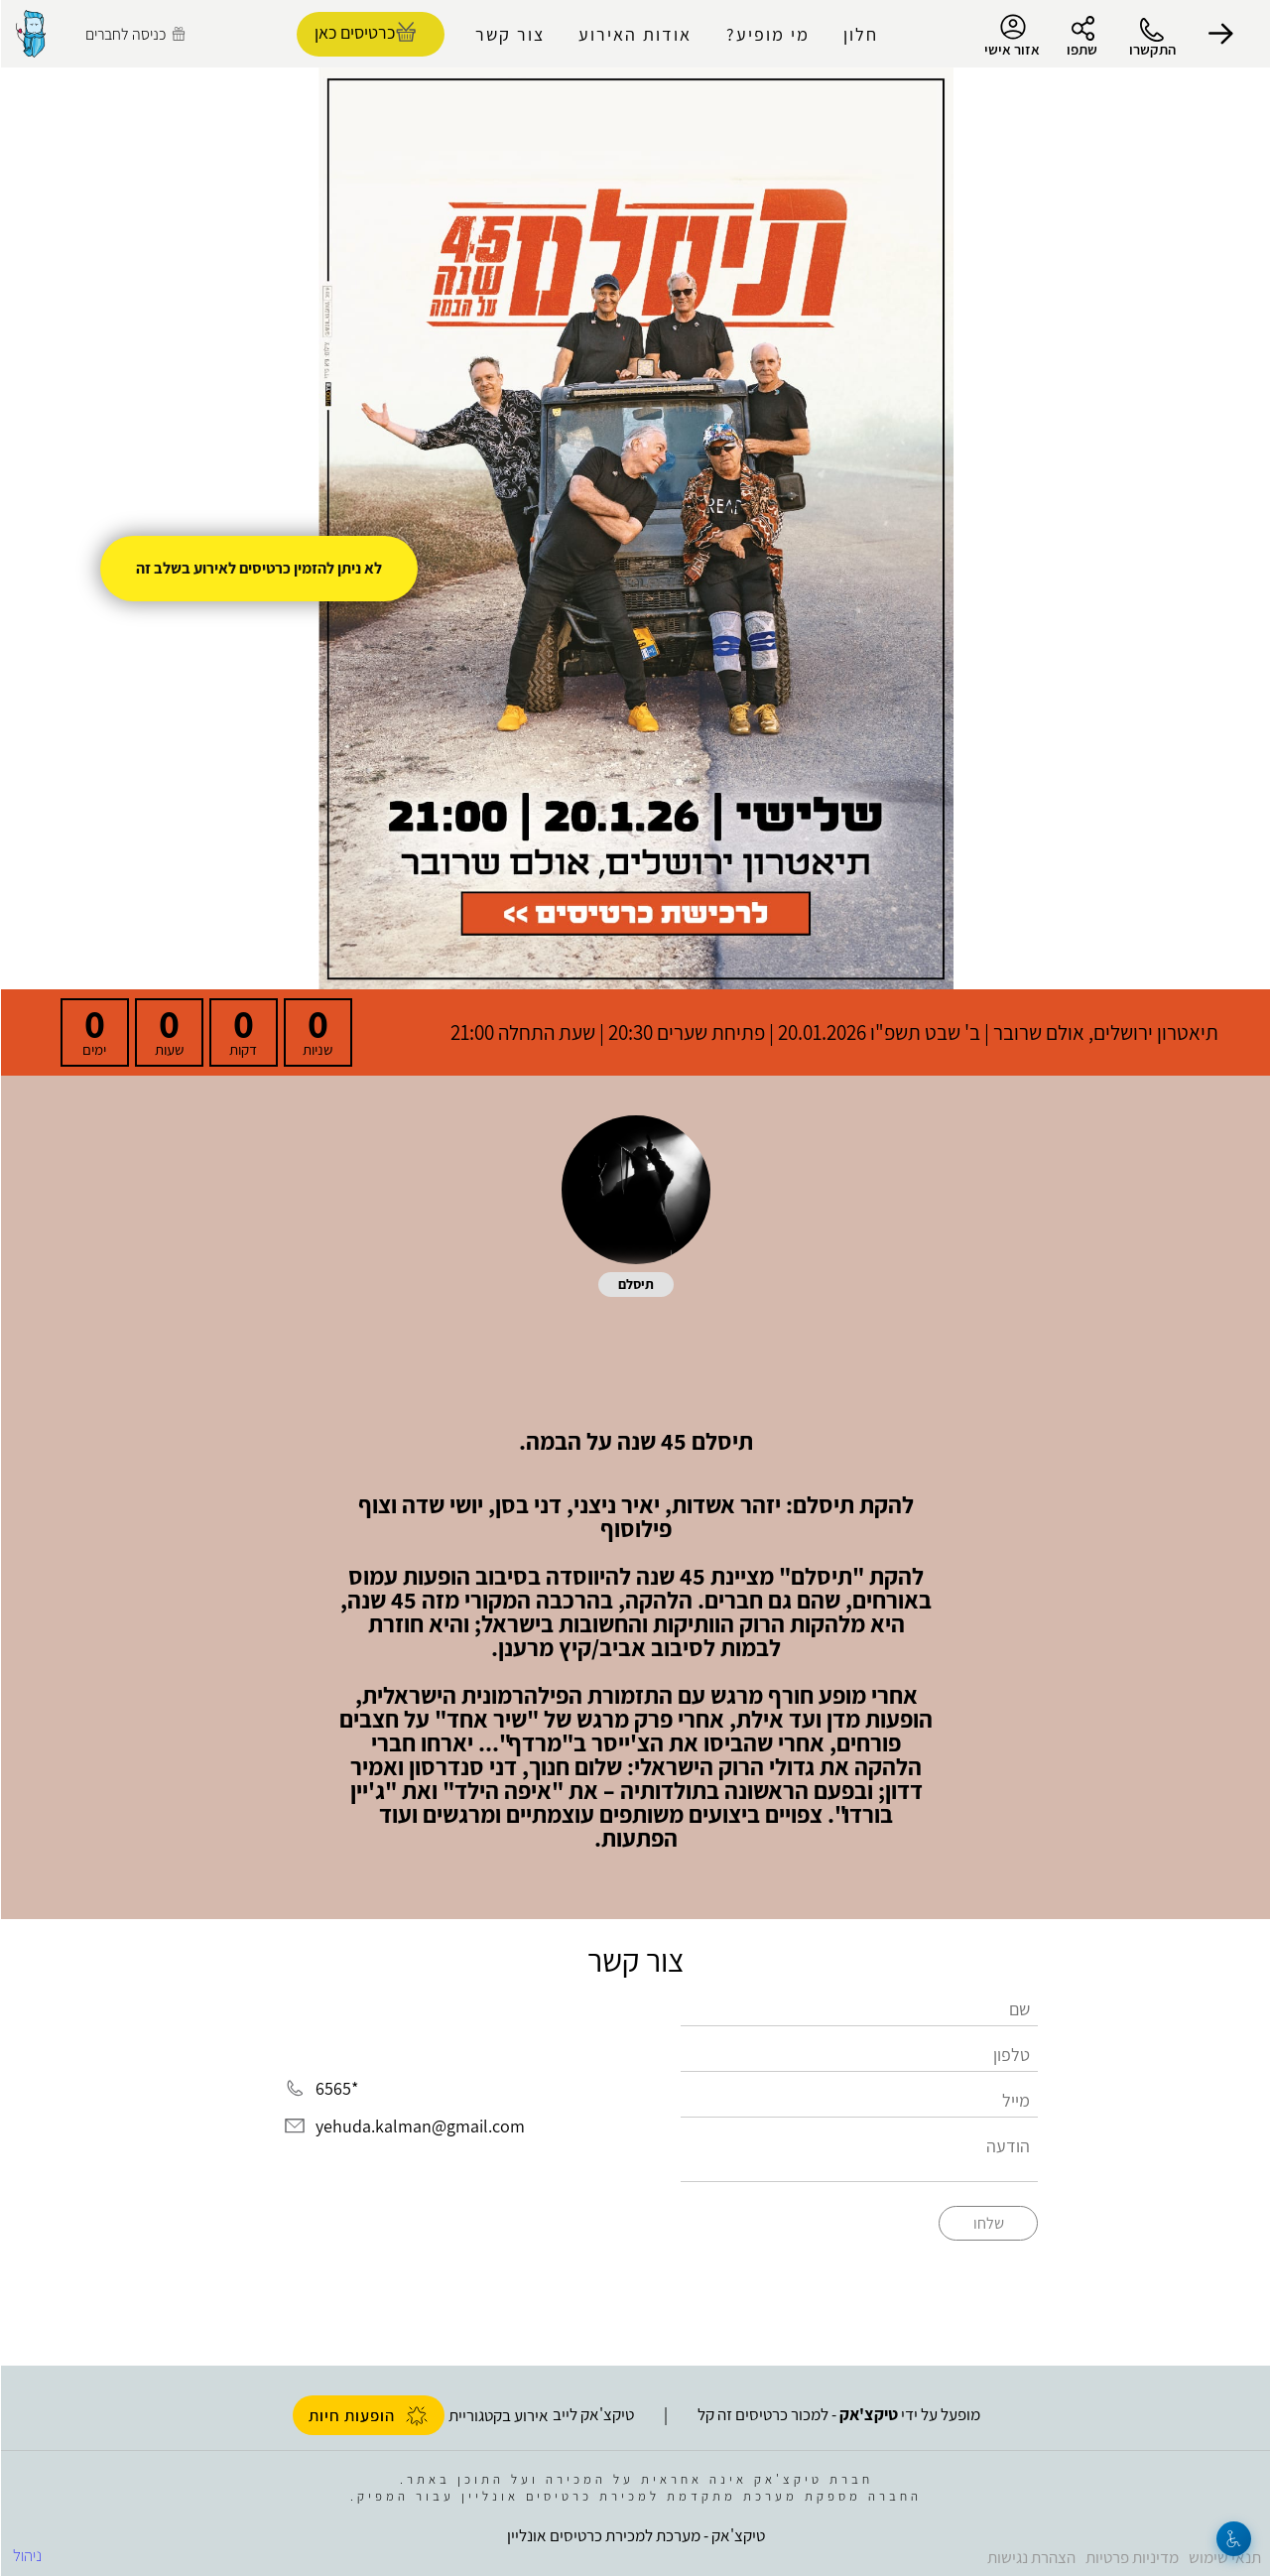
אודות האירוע (634, 34)
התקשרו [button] (1151, 49)
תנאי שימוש (1224, 2557)
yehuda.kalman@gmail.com (419, 2126)
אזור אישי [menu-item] (1011, 36)
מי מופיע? (767, 34)
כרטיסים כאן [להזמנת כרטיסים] (354, 32)
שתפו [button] (1081, 49)
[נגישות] (1232, 2538)
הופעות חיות (368, 2415)
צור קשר (509, 34)
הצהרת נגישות (1030, 2557)
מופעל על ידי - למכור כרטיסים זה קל (838, 2414)
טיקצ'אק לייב (592, 2414)
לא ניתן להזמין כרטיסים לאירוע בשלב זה (258, 568)
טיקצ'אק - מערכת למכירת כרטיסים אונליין (635, 2535)
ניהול (26, 2555)
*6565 (336, 2089)
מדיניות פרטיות (1131, 2557)
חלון (859, 34)
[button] (1220, 33)
